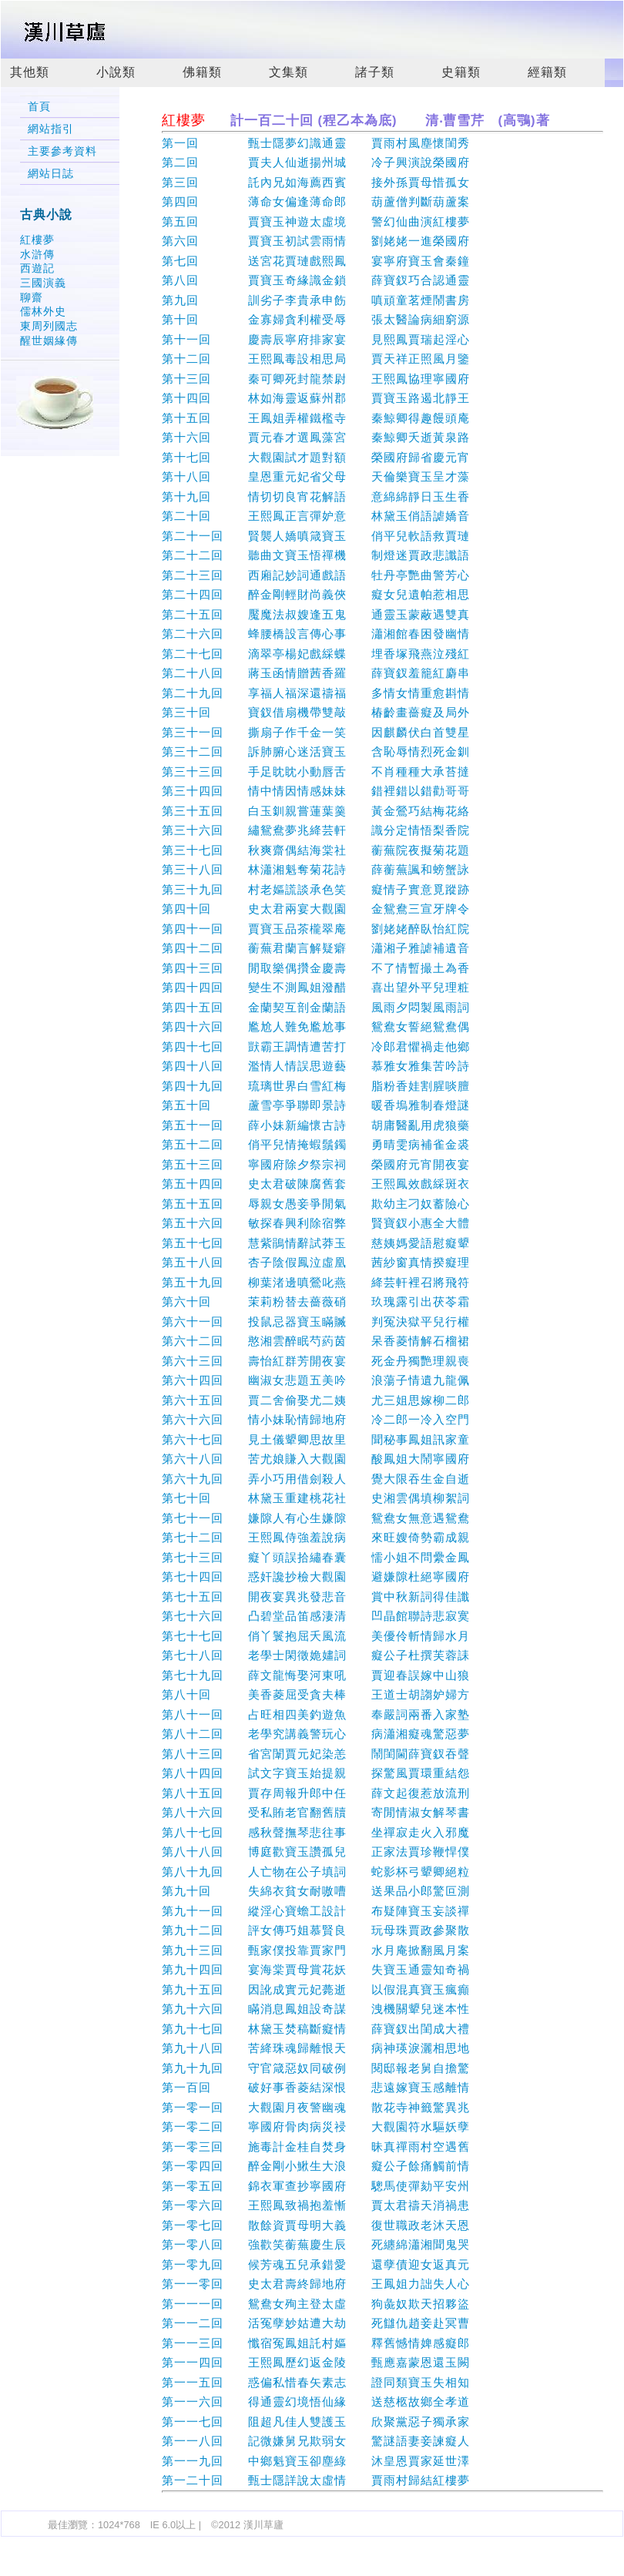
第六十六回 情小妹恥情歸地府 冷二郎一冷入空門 (316, 1419)
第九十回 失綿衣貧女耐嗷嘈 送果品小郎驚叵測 (316, 1890)
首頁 (39, 106)
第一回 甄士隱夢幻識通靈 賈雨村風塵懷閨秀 (316, 142)
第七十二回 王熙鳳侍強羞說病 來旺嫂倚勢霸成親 (316, 1537)
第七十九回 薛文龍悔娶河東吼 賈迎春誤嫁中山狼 (316, 1675)
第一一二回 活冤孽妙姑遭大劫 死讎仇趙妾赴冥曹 (316, 2322)
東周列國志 (49, 326)
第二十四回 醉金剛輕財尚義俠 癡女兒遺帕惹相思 (316, 594)
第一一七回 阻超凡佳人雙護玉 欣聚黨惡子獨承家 (316, 2421)
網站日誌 (51, 173)
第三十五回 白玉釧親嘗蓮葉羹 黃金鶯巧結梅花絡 (316, 810)
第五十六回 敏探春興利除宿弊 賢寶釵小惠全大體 (316, 1222)
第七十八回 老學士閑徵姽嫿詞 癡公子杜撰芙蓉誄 (316, 1655)
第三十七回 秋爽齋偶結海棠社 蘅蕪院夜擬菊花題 (316, 850)
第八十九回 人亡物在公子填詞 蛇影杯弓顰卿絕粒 (316, 1871)
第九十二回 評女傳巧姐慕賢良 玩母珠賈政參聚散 (316, 1930)
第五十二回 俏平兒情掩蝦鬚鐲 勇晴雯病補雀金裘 (316, 1144)
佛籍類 (202, 72)
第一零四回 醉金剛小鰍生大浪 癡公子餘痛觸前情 (316, 2165)
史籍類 (461, 72)
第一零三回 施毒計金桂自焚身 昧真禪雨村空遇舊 (316, 2146)
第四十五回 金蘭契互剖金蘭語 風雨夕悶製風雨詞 (316, 1007)
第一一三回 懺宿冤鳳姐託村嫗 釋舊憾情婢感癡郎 (316, 2343)
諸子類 (374, 72)
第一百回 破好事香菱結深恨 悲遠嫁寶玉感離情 (316, 2087)
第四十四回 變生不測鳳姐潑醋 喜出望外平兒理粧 (316, 987)
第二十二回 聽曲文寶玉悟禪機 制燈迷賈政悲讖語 (316, 555)
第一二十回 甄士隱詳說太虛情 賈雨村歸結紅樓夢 (316, 2480)
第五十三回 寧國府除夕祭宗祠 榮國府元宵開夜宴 (316, 1164)
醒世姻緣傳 (49, 340)
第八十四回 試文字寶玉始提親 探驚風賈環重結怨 (316, 1772)
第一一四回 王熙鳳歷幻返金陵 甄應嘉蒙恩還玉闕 (316, 2362)
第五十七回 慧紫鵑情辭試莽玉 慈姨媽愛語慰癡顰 (316, 1242)
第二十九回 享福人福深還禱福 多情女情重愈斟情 (316, 692)
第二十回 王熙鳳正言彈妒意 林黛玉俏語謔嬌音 (316, 515)
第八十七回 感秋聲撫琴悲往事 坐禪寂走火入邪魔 (316, 1832)
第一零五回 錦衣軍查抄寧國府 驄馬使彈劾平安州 (316, 2185)
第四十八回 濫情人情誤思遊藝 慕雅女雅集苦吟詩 (316, 1065)
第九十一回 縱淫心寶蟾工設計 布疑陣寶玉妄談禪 (316, 1910)
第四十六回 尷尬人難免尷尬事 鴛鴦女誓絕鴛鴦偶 (316, 1026)
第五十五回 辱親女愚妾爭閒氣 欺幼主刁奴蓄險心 (316, 1203)
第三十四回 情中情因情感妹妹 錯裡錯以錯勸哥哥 (316, 790)
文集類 (288, 72)
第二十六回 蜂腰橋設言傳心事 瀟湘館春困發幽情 (316, 633)
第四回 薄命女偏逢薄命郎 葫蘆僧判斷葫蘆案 (316, 201)
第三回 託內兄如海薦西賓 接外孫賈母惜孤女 (316, 182)
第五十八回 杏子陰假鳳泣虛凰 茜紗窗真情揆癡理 (316, 1262)
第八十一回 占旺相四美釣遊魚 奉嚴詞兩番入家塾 (316, 1714)
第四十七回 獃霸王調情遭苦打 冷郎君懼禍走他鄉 (316, 1046)
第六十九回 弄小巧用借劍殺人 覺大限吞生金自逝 (316, 1478)
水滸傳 (37, 254)
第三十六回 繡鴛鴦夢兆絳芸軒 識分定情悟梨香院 (316, 830)
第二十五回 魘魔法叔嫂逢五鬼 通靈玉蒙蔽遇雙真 (316, 614)
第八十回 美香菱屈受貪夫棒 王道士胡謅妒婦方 (316, 1694)
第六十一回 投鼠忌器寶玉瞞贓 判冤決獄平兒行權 (316, 1321)
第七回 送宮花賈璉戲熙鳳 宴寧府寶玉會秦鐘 (316, 260)
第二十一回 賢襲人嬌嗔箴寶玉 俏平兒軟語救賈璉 (316, 535)
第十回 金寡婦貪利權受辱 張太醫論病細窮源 (316, 319)
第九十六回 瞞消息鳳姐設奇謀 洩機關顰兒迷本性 (316, 2008)
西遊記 (37, 268)
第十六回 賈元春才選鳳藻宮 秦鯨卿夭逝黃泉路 (316, 437)
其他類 (29, 72)
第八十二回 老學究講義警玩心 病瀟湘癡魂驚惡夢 (316, 1733)
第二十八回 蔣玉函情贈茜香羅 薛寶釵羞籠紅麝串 (316, 672)
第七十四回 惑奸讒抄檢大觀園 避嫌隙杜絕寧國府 (316, 1576)
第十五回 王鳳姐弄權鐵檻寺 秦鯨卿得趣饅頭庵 (316, 417)
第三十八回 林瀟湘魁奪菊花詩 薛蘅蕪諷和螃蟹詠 (316, 869)
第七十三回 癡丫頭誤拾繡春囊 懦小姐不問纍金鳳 (316, 1557)
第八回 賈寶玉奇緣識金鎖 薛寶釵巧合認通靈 (316, 280)
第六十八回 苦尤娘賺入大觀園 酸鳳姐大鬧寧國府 (316, 1458)
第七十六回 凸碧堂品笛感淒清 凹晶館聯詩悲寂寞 (316, 1615)
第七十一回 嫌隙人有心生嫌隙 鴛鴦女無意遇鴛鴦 (316, 1517)
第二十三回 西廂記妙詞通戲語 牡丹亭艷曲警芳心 (316, 575)
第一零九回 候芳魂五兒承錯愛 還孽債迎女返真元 (316, 2264)
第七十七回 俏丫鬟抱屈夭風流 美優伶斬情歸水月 (316, 1635)
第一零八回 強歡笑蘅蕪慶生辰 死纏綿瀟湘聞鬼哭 (316, 2244)
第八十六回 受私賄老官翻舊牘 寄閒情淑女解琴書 (316, 1812)
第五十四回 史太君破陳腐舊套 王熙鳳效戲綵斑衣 (316, 1183)
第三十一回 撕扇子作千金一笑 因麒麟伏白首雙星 (316, 732)
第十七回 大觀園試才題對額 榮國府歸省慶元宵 (316, 457)
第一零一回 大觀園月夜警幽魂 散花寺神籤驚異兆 (316, 2107)
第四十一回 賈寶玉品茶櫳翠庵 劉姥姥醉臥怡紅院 (316, 928)
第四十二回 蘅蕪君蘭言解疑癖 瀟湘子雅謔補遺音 (316, 947)
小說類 (116, 72)
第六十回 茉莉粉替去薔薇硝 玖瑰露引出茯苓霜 (316, 1301)
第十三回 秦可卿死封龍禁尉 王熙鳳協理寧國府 (316, 378)
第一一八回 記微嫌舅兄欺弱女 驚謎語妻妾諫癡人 (316, 2440)
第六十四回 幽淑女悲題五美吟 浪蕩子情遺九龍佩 (316, 1380)
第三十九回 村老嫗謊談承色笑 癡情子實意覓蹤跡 (316, 889)
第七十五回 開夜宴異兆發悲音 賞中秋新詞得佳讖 (316, 1596)
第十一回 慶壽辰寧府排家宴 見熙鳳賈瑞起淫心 (316, 339)
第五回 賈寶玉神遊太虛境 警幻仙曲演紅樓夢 (316, 221)
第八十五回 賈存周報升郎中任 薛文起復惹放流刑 (316, 1793)
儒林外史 (43, 311)
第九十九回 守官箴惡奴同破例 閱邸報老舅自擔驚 (316, 2068)
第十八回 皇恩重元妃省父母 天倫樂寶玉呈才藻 (316, 476)
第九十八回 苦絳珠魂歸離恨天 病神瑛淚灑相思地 (316, 2047)
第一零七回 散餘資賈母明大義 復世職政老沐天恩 (316, 2225)
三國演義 (43, 283)
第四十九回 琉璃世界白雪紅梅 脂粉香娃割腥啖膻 (316, 1085)
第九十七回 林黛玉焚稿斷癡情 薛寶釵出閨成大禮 (316, 2028)
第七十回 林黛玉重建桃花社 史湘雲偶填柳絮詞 (316, 1497)
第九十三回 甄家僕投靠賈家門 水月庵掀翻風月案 (316, 1950)
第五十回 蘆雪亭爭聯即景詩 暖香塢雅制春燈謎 (316, 1105)
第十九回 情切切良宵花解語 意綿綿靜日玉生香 (316, 496)
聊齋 (31, 297)
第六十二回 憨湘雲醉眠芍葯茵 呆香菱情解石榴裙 (316, 1340)
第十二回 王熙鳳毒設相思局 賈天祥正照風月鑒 (316, 358)
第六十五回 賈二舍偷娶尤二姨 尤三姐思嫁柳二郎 (316, 1400)
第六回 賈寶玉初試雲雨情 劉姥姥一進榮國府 (316, 240)
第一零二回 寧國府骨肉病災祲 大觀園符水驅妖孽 (316, 2126)
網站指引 (51, 129)
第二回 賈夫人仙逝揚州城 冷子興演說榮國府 (316, 162)
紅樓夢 (37, 239)
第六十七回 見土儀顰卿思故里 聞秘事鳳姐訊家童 (316, 1439)
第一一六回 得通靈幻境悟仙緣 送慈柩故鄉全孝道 (316, 2401)
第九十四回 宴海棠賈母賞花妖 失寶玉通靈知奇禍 (316, 1969)
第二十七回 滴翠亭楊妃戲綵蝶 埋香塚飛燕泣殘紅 (316, 653)
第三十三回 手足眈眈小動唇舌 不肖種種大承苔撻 (316, 771)
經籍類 (547, 72)
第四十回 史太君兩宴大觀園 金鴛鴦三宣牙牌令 (316, 908)
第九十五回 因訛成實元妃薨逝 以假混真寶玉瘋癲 (316, 1989)
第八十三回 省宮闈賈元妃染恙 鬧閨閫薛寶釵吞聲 (316, 1753)
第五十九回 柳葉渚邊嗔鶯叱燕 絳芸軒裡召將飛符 (316, 1282)
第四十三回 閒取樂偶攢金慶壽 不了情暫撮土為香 (316, 967)
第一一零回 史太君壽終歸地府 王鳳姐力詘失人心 (316, 2283)
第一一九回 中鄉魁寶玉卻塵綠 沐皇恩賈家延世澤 (316, 2460)
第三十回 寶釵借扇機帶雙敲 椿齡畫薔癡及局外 (316, 712)
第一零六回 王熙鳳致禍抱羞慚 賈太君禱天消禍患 (316, 2205)
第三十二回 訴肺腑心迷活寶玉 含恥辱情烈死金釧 (316, 751)
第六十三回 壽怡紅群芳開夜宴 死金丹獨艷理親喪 (316, 1360)
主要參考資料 (62, 151)
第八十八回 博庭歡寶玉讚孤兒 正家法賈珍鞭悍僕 (316, 1851)
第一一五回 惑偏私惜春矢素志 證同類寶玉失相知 (316, 2382)
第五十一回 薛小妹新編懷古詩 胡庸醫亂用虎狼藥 (316, 1125)
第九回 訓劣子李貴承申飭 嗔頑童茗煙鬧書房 (316, 300)
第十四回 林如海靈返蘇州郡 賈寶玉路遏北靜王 (316, 397)
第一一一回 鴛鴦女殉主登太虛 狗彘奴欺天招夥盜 (316, 2303)
